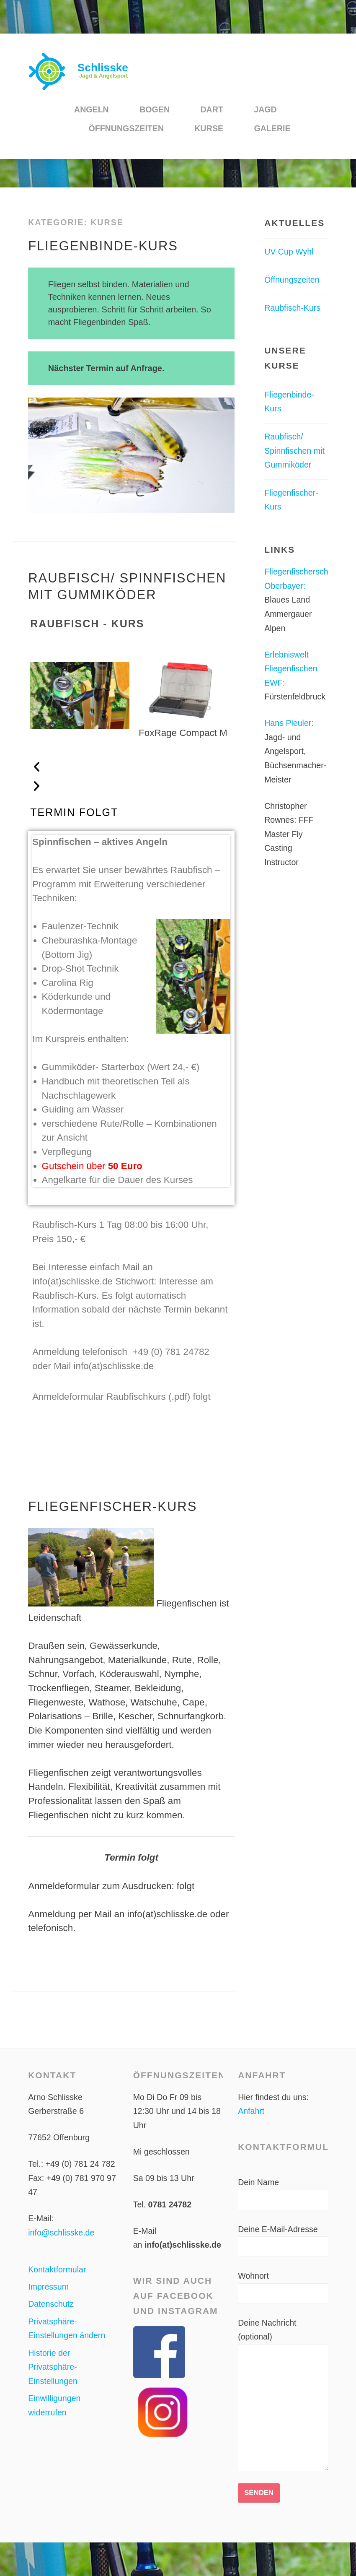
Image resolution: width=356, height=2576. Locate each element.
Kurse (208, 128)
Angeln (91, 109)
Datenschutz (51, 2303)
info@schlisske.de (61, 2232)
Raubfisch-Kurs (292, 307)
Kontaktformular (57, 2269)
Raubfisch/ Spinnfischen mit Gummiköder (294, 450)
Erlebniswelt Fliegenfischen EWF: (290, 668)
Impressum (48, 2286)
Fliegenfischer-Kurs (112, 1506)
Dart (211, 109)
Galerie (272, 128)
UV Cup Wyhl (288, 251)
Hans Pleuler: (289, 723)
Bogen (154, 109)
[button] (131, 767)
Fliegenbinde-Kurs (103, 246)
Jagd (265, 109)
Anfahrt (251, 2111)
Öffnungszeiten (126, 128)
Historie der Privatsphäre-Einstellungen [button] (52, 2367)
